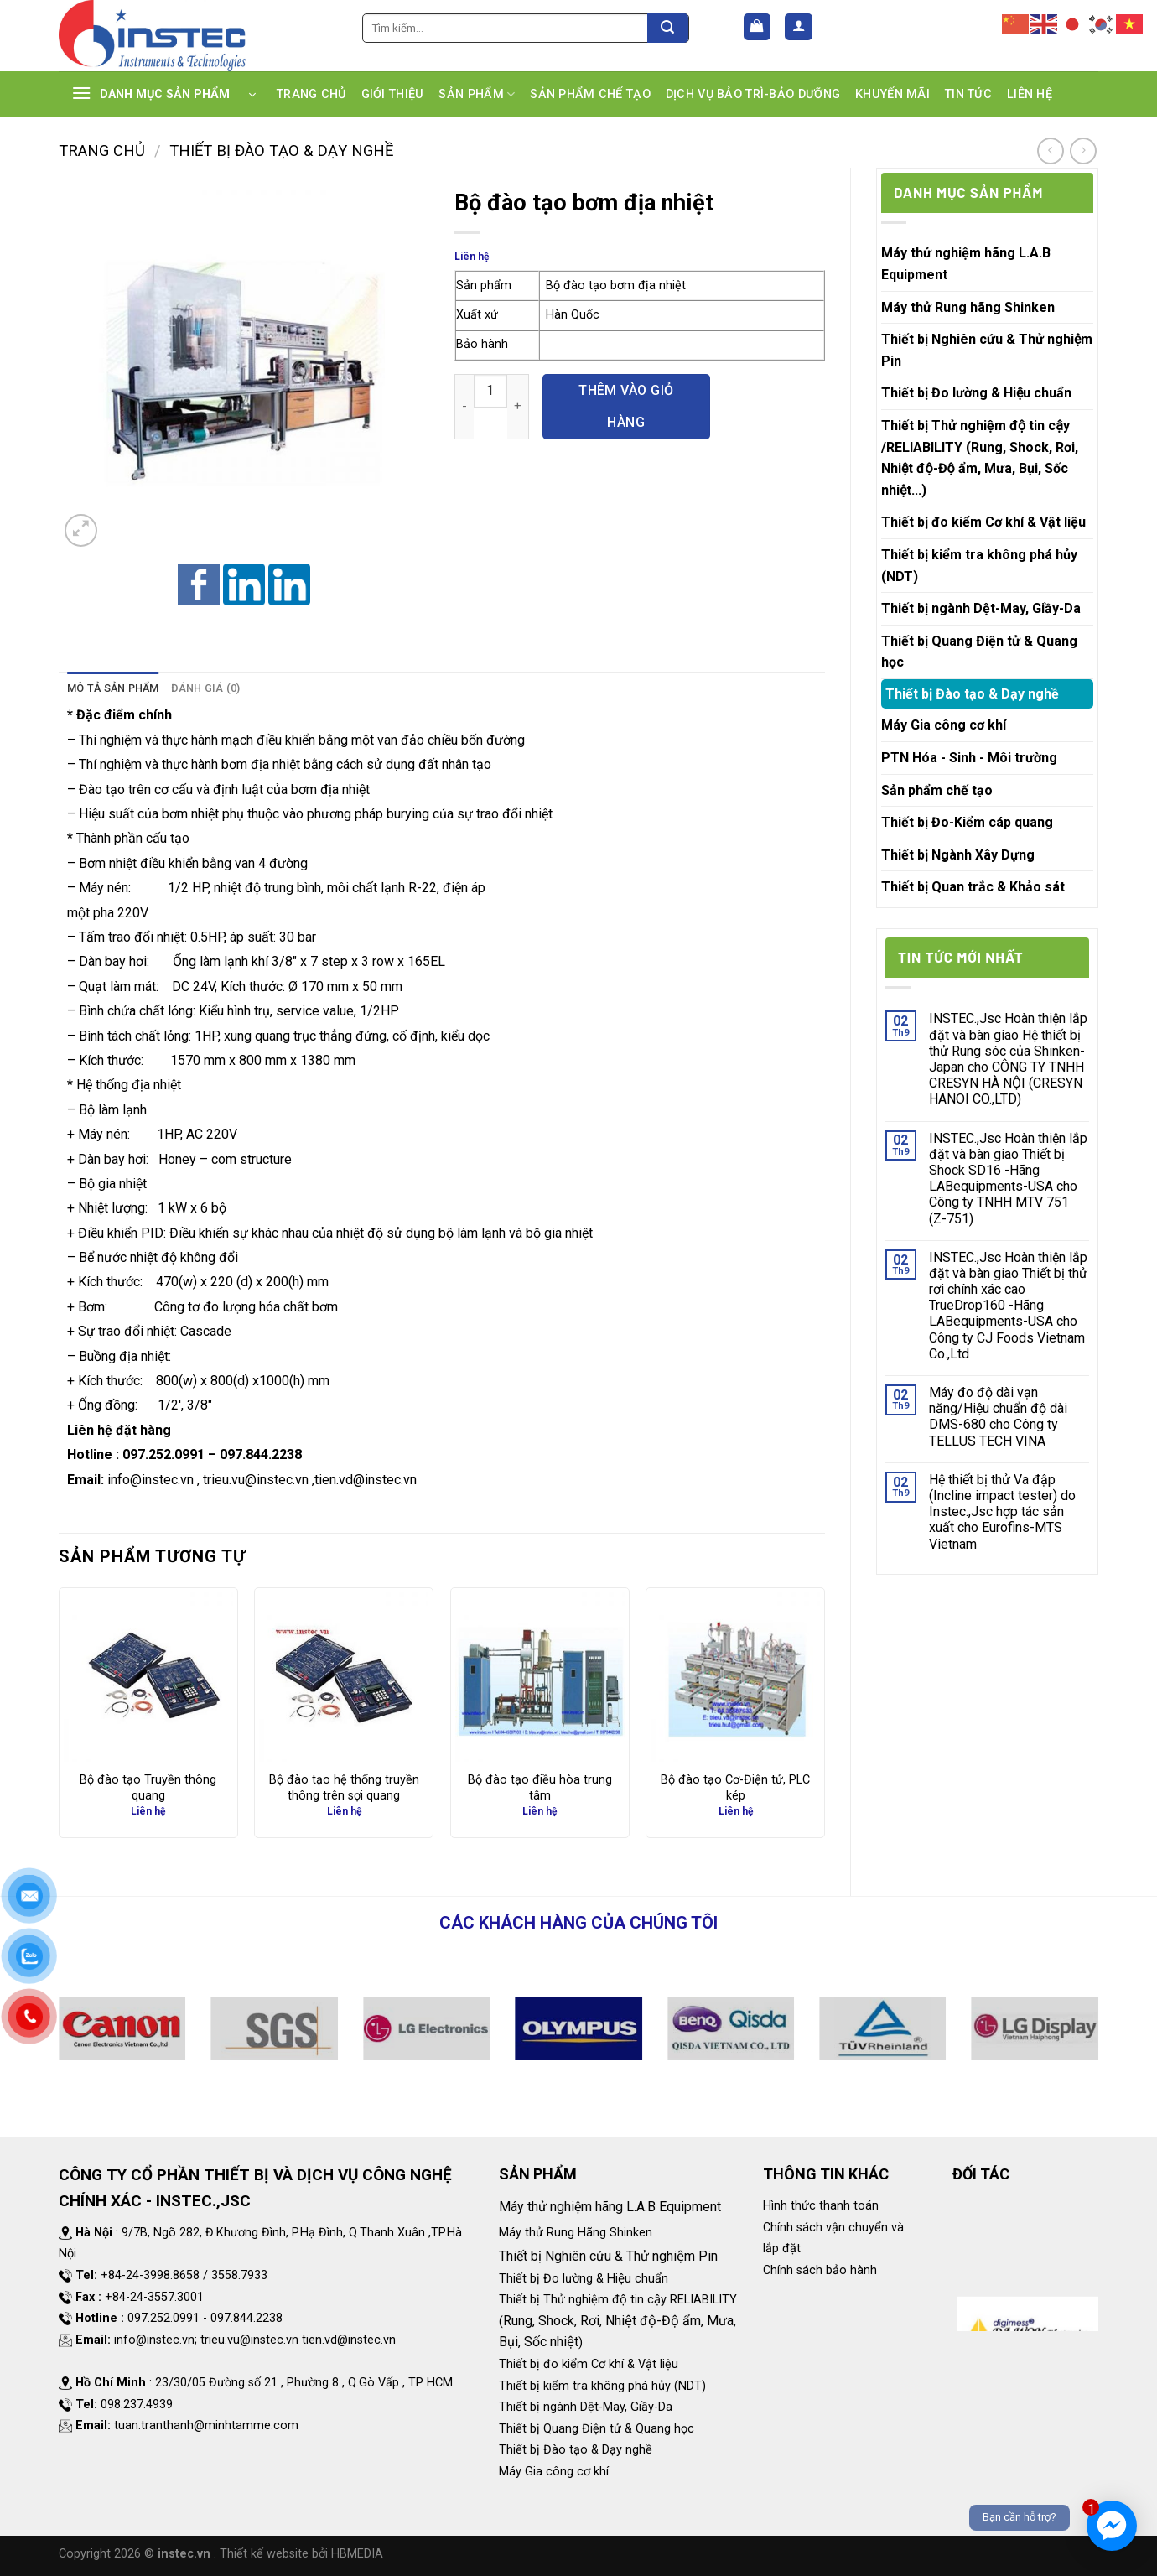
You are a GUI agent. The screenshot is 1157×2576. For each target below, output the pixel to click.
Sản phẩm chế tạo (937, 790)
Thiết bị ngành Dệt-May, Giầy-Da (981, 608)
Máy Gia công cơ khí (943, 725)
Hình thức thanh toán (821, 2206)
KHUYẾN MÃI (892, 94)
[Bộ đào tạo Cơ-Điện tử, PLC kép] (735, 1677)
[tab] (113, 688)
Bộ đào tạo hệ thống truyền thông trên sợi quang (344, 1788)
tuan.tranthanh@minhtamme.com (206, 2425)
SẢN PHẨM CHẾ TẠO (590, 94)
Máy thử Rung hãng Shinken (968, 307)
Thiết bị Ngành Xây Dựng (958, 855)
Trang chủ (102, 150)
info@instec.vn (150, 1480)
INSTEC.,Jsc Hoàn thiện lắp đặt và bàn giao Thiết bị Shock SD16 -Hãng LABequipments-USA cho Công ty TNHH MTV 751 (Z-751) (1008, 1178)
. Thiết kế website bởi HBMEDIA (298, 2554)
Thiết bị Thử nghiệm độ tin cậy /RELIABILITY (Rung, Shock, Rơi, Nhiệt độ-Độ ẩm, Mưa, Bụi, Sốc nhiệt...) (979, 458)
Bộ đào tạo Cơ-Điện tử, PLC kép (735, 1788)
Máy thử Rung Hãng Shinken (575, 2232)
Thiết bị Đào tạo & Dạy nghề (281, 150)
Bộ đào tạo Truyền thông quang (148, 1788)
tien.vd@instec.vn (365, 1480)
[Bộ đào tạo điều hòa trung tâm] (540, 1677)
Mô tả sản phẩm (113, 688)
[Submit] (667, 28)
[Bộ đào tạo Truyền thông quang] (148, 1677)
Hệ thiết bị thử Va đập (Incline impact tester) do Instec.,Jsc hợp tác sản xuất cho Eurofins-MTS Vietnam (1002, 1512)
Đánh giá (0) (206, 688)
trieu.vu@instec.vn (256, 1480)
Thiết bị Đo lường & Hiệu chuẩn (976, 393)
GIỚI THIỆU (392, 94)
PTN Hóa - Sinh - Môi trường (969, 758)
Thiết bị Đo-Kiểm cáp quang (967, 822)
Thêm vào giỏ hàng (626, 406)
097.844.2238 (261, 1454)
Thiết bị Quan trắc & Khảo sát (973, 887)
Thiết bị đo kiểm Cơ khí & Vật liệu (983, 522)
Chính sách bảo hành (820, 2270)
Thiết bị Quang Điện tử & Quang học (979, 652)
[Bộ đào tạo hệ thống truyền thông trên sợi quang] (343, 1677)
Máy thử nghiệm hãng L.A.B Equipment (966, 264)
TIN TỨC (968, 94)
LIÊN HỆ (1029, 94)
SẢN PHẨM (476, 94)
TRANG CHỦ (311, 94)
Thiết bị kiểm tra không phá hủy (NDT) (979, 565)
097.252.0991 (163, 1454)
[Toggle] (1086, 393)
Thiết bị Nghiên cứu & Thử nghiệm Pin (986, 350)
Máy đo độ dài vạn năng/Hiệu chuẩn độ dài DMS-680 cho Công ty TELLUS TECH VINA (998, 1416)
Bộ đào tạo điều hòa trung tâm (540, 1788)
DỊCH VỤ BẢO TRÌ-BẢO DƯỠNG (753, 94)
